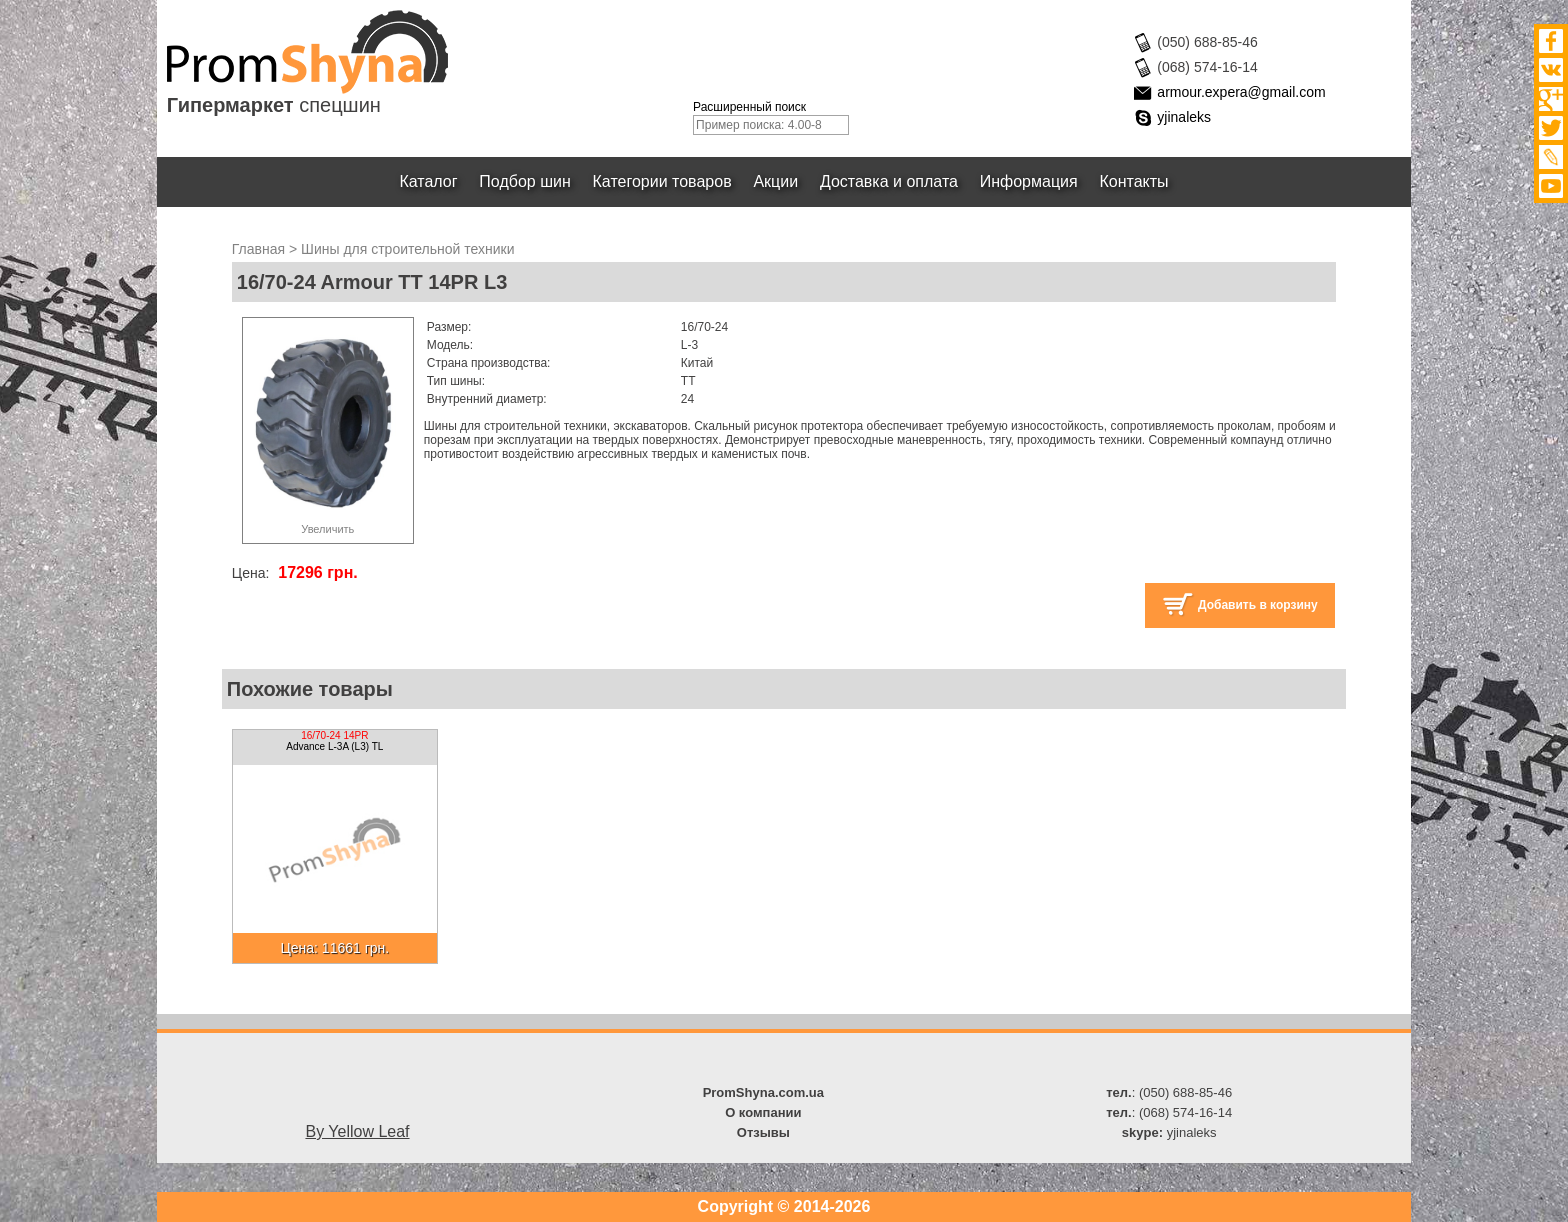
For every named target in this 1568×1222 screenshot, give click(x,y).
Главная (258, 249)
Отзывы (763, 1132)
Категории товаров (662, 181)
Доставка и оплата (889, 181)
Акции (776, 181)
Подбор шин (524, 181)
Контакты (1134, 181)
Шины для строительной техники (407, 249)
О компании (763, 1112)
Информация (1029, 181)
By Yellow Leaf (357, 1131)
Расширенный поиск (749, 107)
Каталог (429, 181)
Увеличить (327, 529)
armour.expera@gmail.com (1241, 92)
